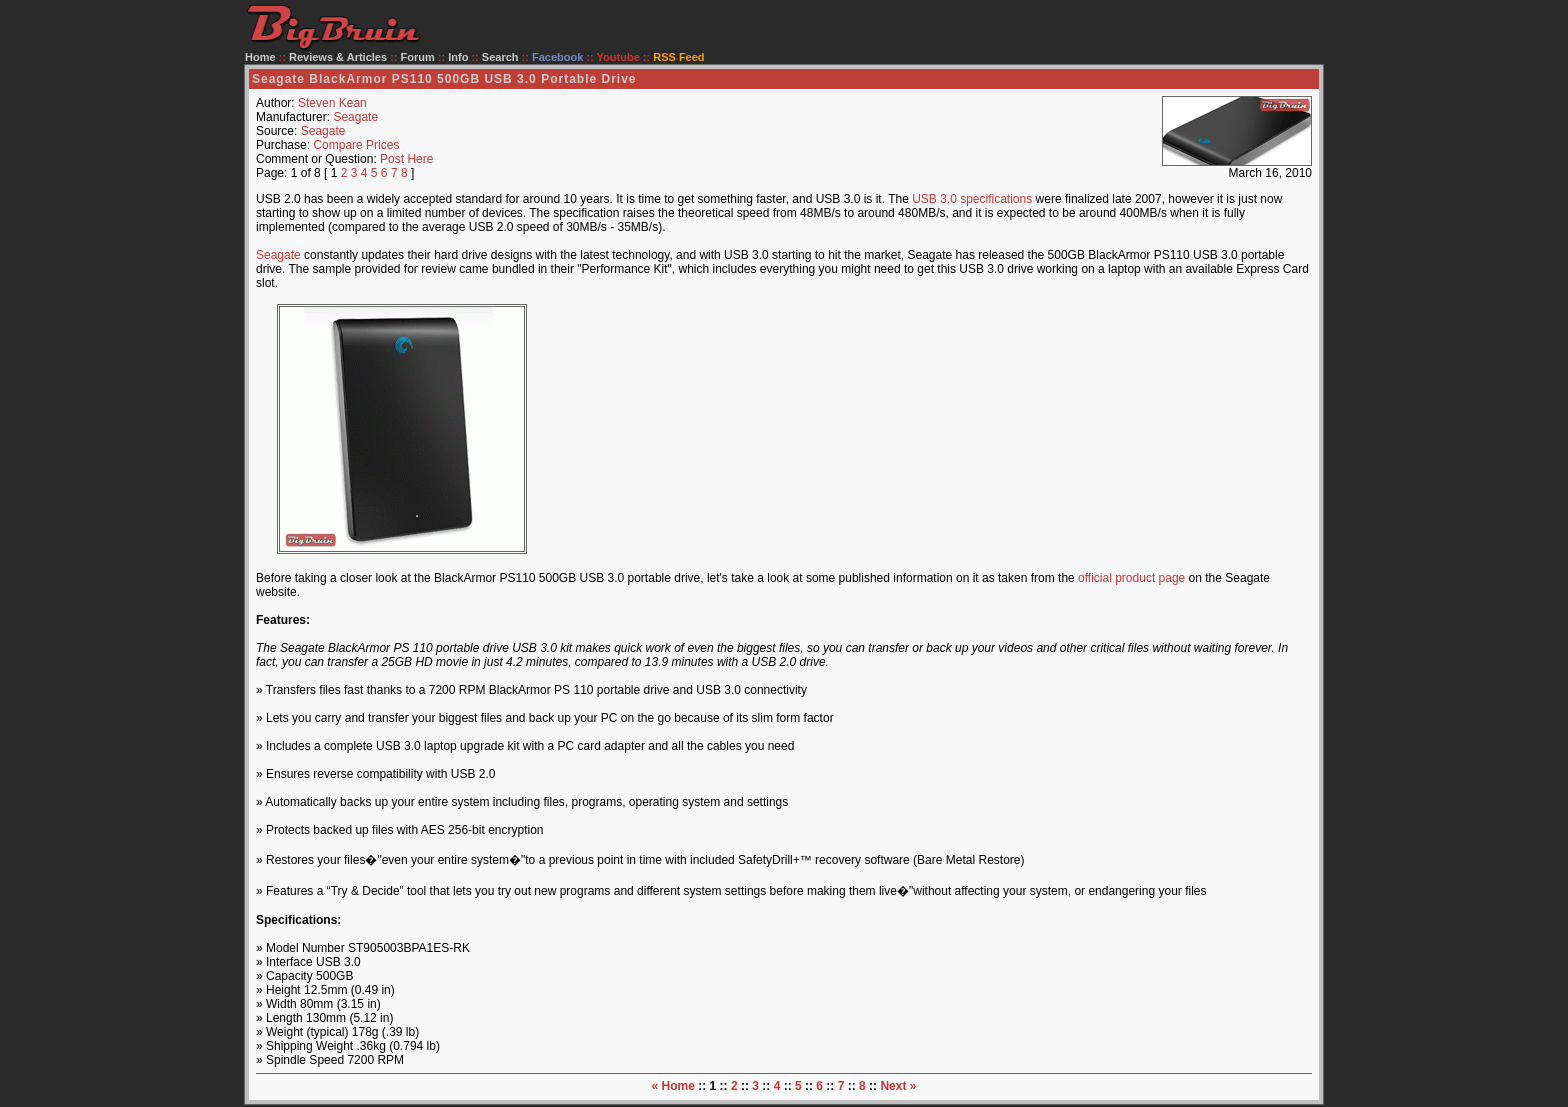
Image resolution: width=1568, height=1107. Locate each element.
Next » (898, 1086)
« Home (673, 1086)
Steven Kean (332, 103)
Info (458, 57)
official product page (1131, 578)
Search (500, 57)
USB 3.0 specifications (972, 199)
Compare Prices (356, 145)
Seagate (355, 117)
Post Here (406, 159)
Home (260, 57)
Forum (418, 57)
